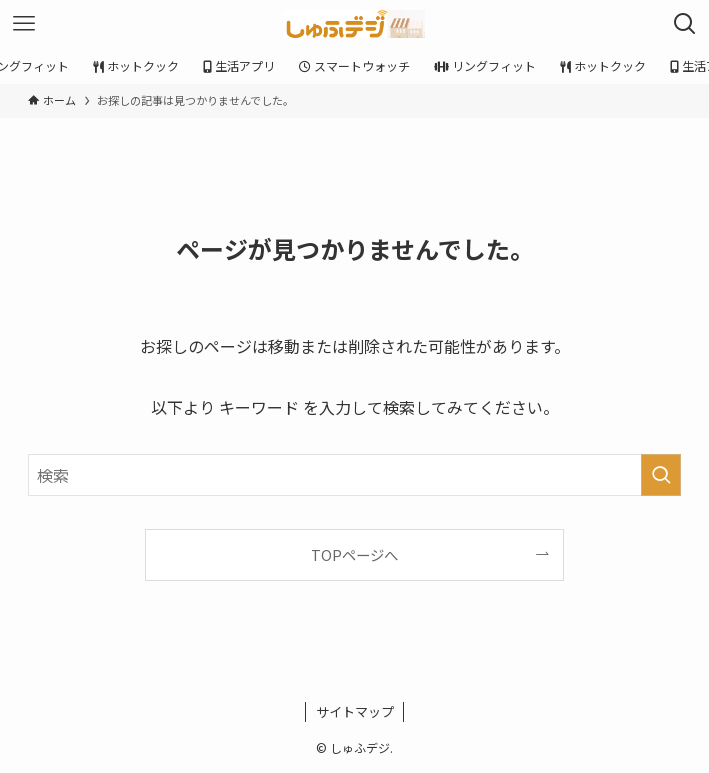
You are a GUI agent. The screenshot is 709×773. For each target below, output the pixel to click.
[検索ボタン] (685, 24)
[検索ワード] (354, 475)
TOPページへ (354, 554)
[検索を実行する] (661, 475)
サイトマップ (355, 711)
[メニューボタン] (24, 24)
